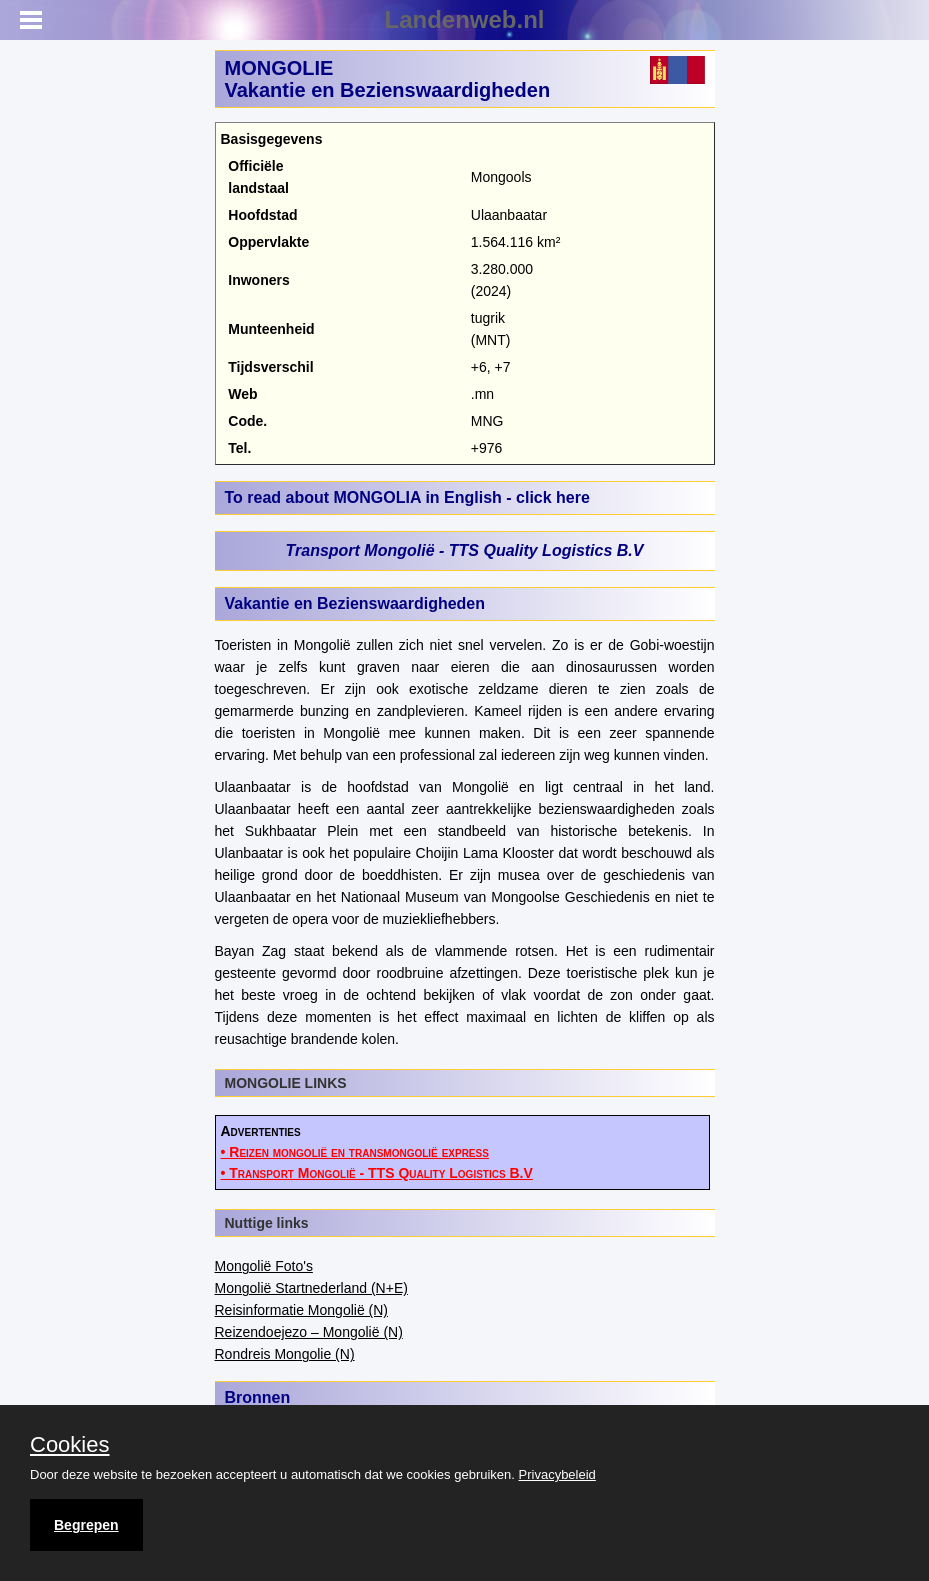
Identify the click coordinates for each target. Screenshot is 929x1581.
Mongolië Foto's (264, 1266)
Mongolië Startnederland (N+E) (311, 1288)
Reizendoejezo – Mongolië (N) (309, 1332)
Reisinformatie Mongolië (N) (302, 1310)
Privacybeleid (557, 1474)
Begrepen (86, 1525)
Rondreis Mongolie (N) (285, 1354)
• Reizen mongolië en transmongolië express (355, 1152)
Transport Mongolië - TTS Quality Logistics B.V (465, 550)
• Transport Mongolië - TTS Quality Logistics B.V (377, 1173)
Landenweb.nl (464, 19)
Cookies (69, 1445)
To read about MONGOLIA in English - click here (407, 497)
